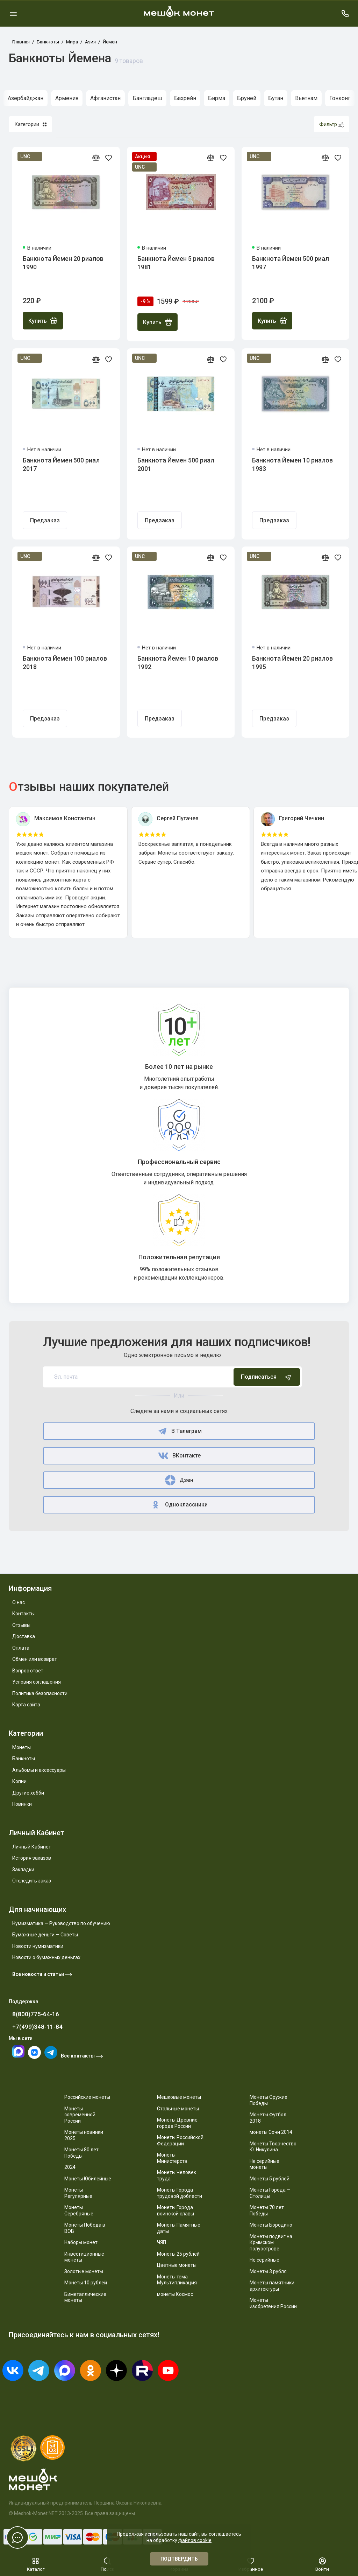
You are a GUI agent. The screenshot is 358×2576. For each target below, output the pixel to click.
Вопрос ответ (27, 1670)
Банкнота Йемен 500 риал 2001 (175, 464)
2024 (70, 2167)
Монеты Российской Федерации (180, 2140)
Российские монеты (87, 2097)
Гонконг (339, 98)
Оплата (20, 1648)
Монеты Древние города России (177, 2123)
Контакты (23, 1613)
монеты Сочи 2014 (271, 2132)
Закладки (23, 1869)
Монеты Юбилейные (87, 2178)
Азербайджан (25, 98)
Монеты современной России (79, 2115)
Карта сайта (26, 1704)
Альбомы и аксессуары (39, 1770)
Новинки (22, 1804)
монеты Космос (175, 2294)
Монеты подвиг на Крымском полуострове (271, 2242)
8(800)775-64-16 (35, 2014)
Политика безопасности (39, 1693)
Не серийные (264, 2260)
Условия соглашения (36, 1682)
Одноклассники (179, 1504)
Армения (66, 98)
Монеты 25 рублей (178, 2254)
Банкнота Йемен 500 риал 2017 (61, 464)
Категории (30, 124)
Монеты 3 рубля (268, 2271)
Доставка (23, 1636)
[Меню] (13, 13)
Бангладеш (147, 98)
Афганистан (105, 98)
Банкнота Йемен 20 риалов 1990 (63, 263)
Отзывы (21, 1625)
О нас (18, 1602)
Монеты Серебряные (78, 2210)
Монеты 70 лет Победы (267, 2210)
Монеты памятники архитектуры (272, 2286)
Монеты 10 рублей (85, 2282)
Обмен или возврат (34, 1659)
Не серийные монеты (264, 2164)
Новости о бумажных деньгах (46, 1957)
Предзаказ (45, 520)
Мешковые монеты (179, 2097)
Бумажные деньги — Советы (45, 1934)
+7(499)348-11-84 (37, 2026)
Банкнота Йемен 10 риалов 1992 (177, 662)
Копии (19, 1781)
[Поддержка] (345, 13)
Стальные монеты (178, 2108)
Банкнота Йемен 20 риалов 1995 (292, 662)
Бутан (275, 98)
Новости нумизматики (37, 1946)
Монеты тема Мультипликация (177, 2280)
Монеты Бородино (271, 2225)
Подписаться (267, 1377)
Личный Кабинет (31, 1847)
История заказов (31, 1858)
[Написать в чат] (17, 2537)
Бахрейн (185, 98)
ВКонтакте (179, 1455)
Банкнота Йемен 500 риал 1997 (290, 263)
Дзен (179, 1480)
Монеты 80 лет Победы (81, 2153)
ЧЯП (161, 2242)
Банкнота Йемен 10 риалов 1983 (292, 464)
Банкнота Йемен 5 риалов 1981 (176, 263)
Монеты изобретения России (273, 2303)
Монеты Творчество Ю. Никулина (273, 2147)
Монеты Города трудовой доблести (179, 2193)
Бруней (246, 98)
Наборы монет (81, 2242)
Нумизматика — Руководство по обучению (61, 1923)
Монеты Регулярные (78, 2193)
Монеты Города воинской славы (175, 2210)
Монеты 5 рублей (269, 2178)
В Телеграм (179, 1431)
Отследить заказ (31, 1881)
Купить (42, 320)
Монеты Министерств (172, 2158)
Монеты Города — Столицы (270, 2193)
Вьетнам (306, 98)
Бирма (216, 98)
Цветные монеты (176, 2265)
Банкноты (23, 1758)
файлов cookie (195, 2540)
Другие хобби (28, 1793)
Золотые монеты (83, 2271)
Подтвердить (179, 2559)
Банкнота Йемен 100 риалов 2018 (65, 662)
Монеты (21, 1747)
